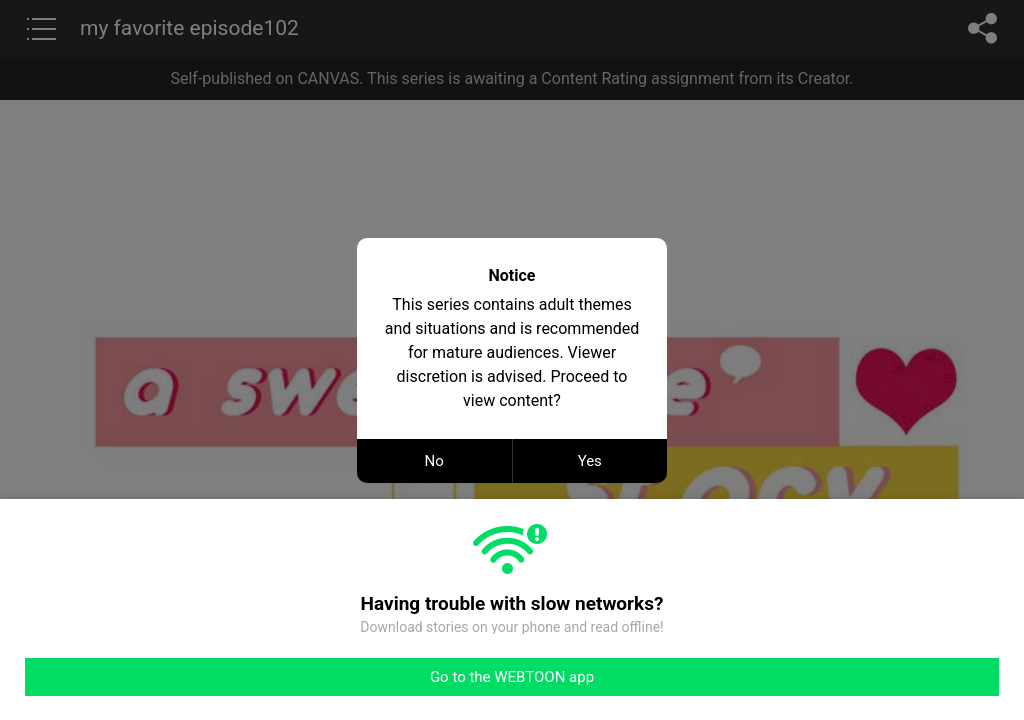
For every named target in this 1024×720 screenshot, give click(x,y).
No (434, 461)
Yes (590, 461)
